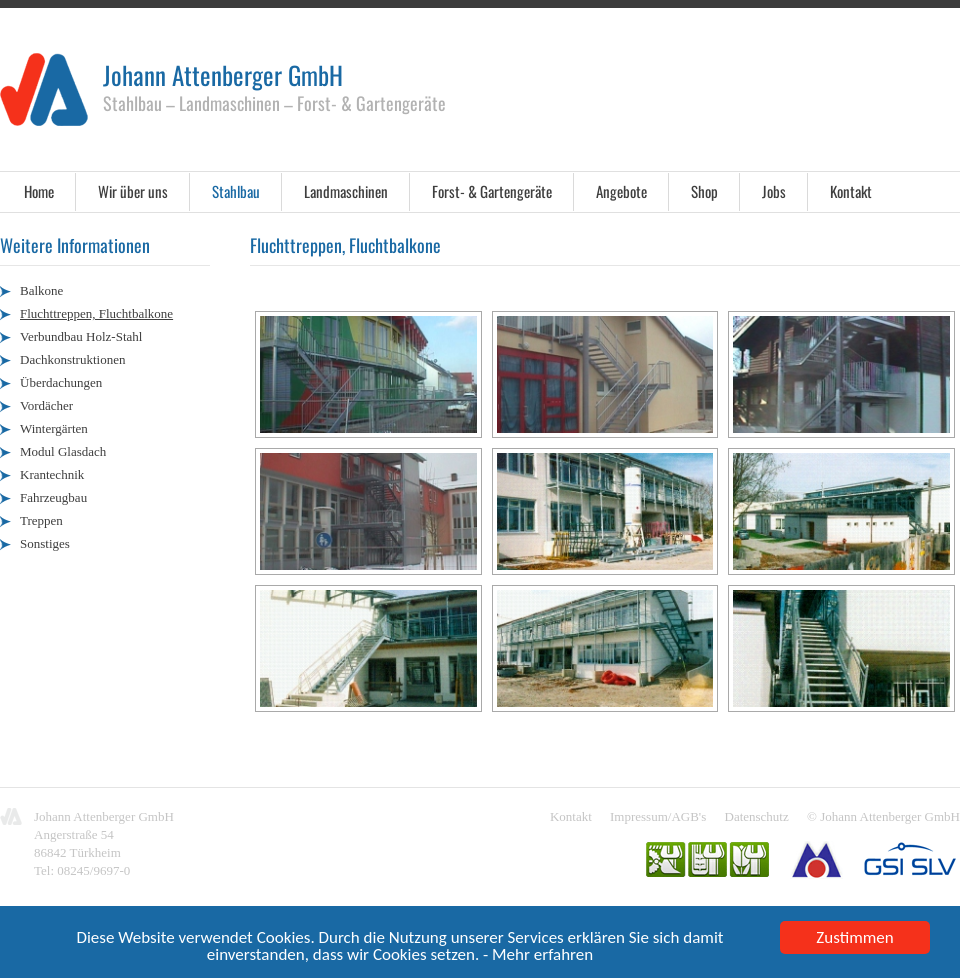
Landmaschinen (346, 191)
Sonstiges (45, 543)
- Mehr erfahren (538, 956)
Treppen (41, 520)
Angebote (621, 191)
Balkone (41, 290)
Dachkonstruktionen (72, 359)
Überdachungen (61, 382)
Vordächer (46, 405)
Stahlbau (236, 191)
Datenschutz (757, 816)
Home (39, 191)
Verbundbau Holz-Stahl (81, 336)
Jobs (774, 191)
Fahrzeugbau (53, 497)
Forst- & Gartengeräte (492, 191)
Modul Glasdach (63, 451)
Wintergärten (54, 428)
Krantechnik (52, 474)
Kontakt (851, 191)
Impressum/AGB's (658, 816)
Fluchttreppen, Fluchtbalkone (96, 313)
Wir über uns (133, 191)
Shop (704, 191)
